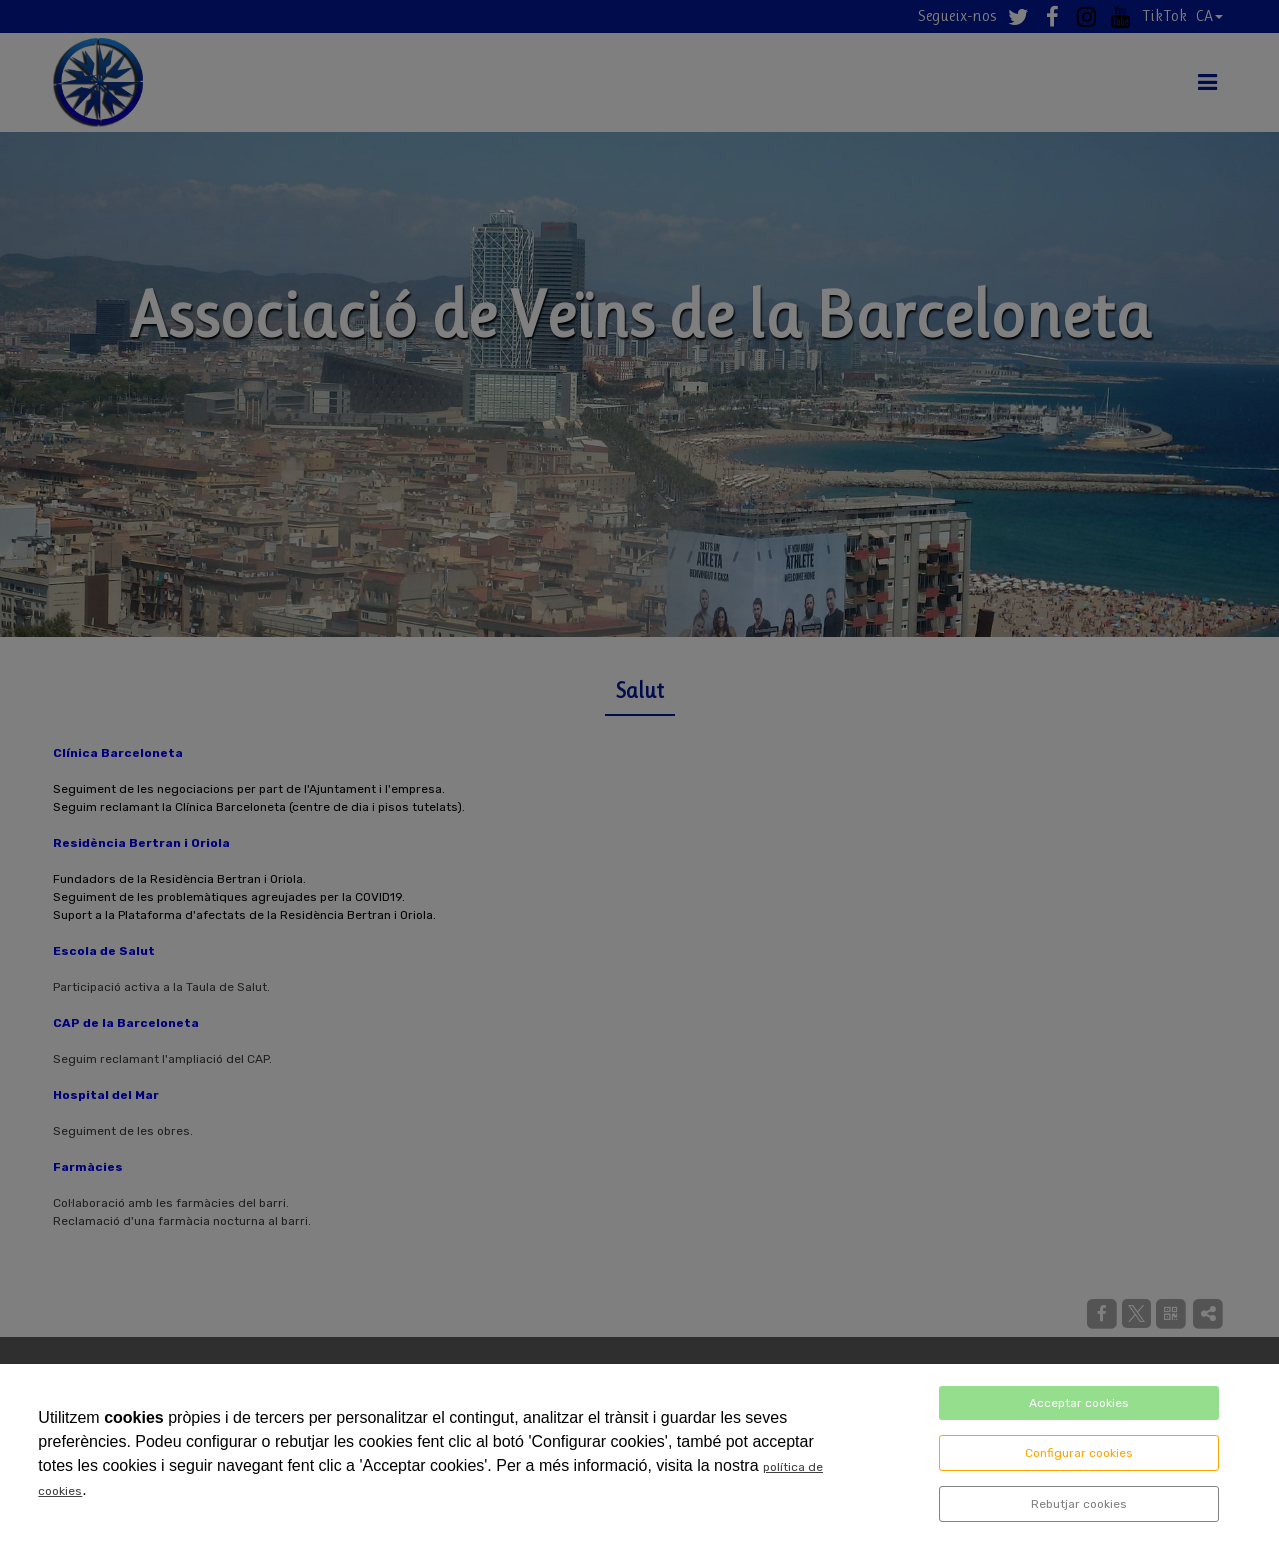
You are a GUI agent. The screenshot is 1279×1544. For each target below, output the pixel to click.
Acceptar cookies (1079, 1403)
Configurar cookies (1079, 1453)
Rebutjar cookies (1079, 1504)
